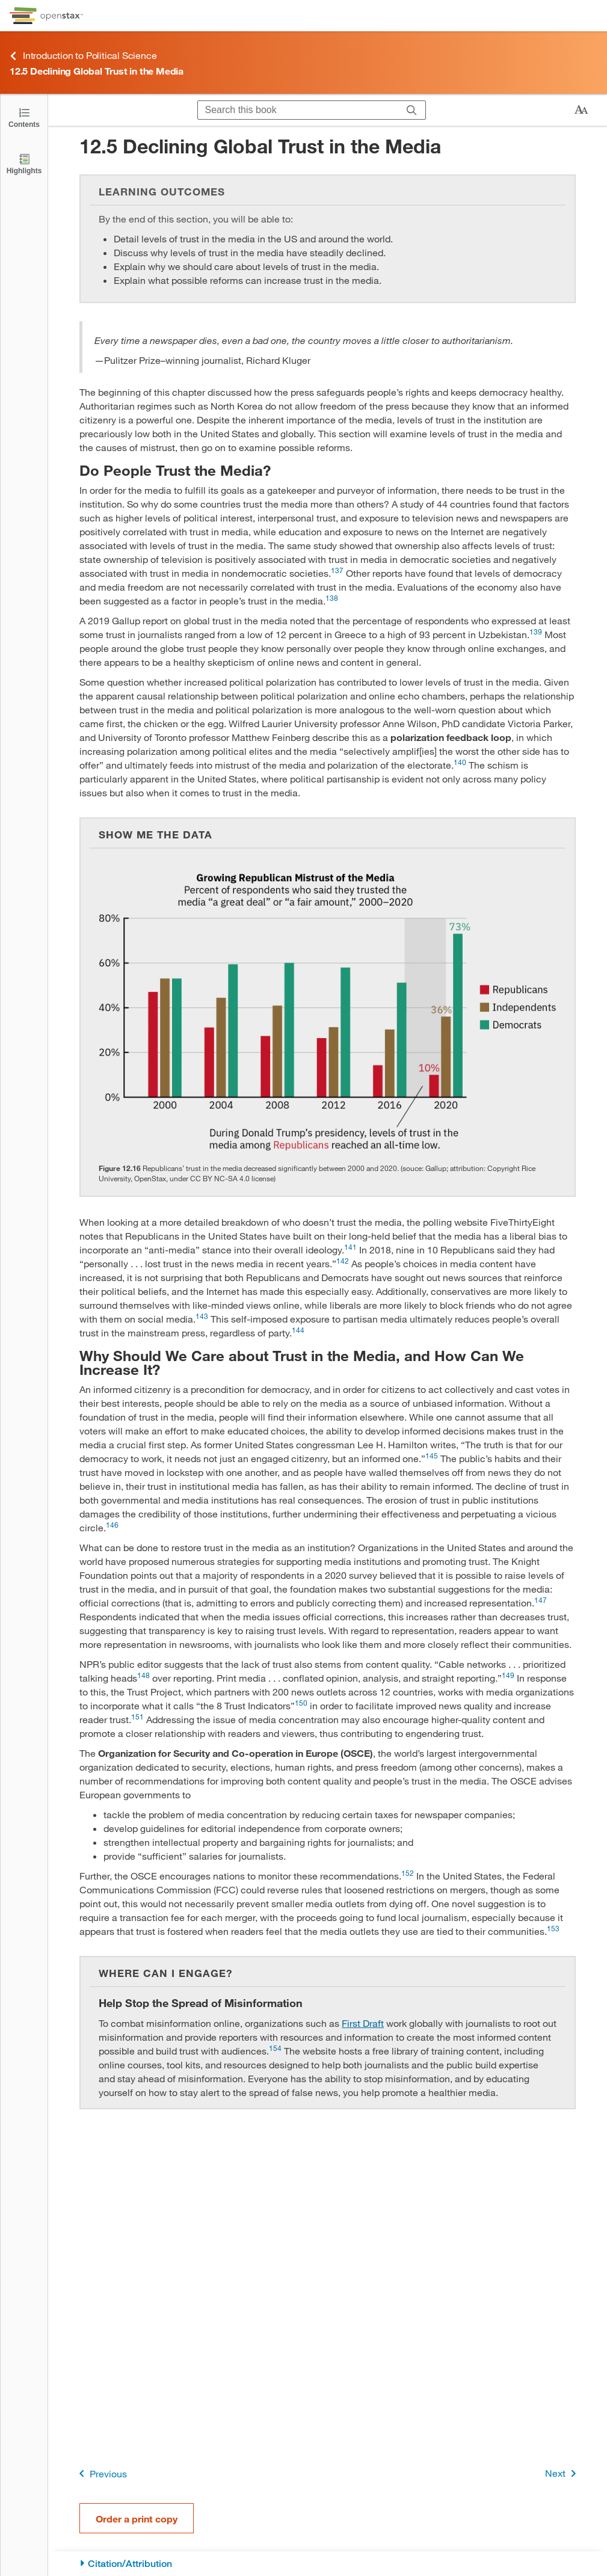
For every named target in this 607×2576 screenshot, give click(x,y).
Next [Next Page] (563, 2473)
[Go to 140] (460, 764)
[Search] (411, 110)
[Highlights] (24, 163)
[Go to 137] (337, 573)
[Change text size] (581, 110)
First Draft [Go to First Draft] (363, 2023)
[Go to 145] (431, 1458)
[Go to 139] (535, 634)
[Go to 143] (202, 1318)
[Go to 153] (553, 1931)
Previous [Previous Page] (101, 2473)
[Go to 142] (342, 1263)
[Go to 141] (350, 1249)
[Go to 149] (508, 1677)
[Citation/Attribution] (327, 2563)
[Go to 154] (275, 2050)
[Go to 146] (112, 1527)
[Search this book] (298, 110)
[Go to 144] (298, 1332)
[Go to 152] (407, 1875)
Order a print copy (136, 2518)
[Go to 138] (331, 600)
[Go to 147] (540, 1602)
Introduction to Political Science (83, 55)
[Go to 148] (143, 1677)
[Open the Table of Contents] (24, 117)
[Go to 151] (137, 1719)
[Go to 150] (301, 1705)
